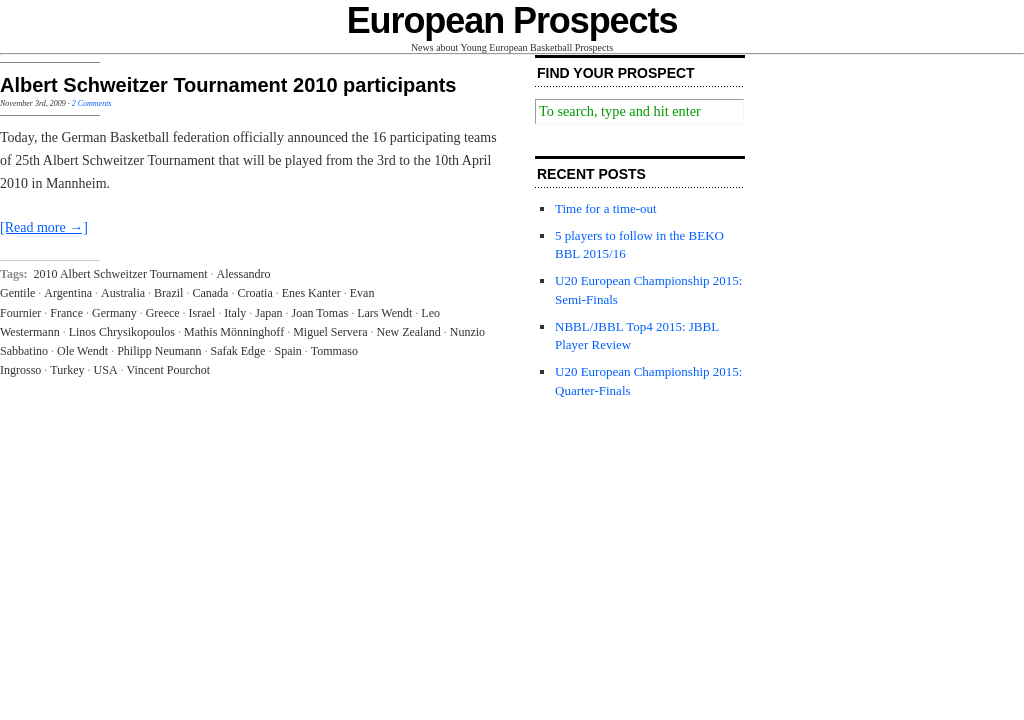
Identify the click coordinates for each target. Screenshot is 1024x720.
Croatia (254, 293)
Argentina (68, 293)
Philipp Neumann (159, 351)
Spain (287, 351)
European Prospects (512, 20)
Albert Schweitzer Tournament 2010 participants (228, 85)
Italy (235, 313)
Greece (163, 313)
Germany (114, 313)
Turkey (67, 370)
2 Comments (92, 103)
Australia (123, 293)
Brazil (168, 293)
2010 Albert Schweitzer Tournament (121, 274)
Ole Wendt (82, 351)
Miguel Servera (330, 332)
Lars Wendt (384, 313)
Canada (210, 293)
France (66, 313)
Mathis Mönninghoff (234, 332)
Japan (268, 313)
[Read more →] (44, 227)
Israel (202, 313)
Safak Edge (237, 351)
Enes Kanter (311, 293)
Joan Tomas (320, 313)
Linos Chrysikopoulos (122, 332)
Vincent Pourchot (169, 370)
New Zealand (408, 332)
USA (106, 370)
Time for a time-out (606, 208)
